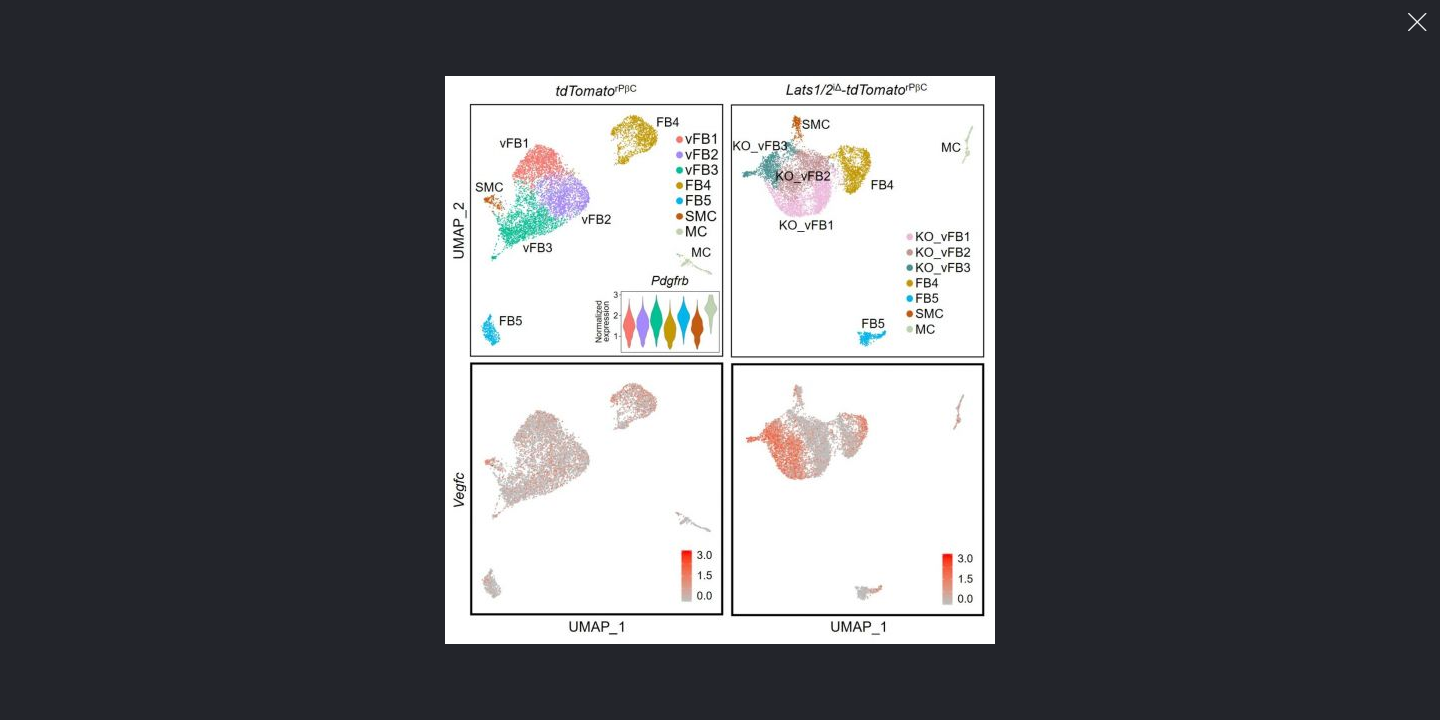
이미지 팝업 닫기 (1417, 22)
